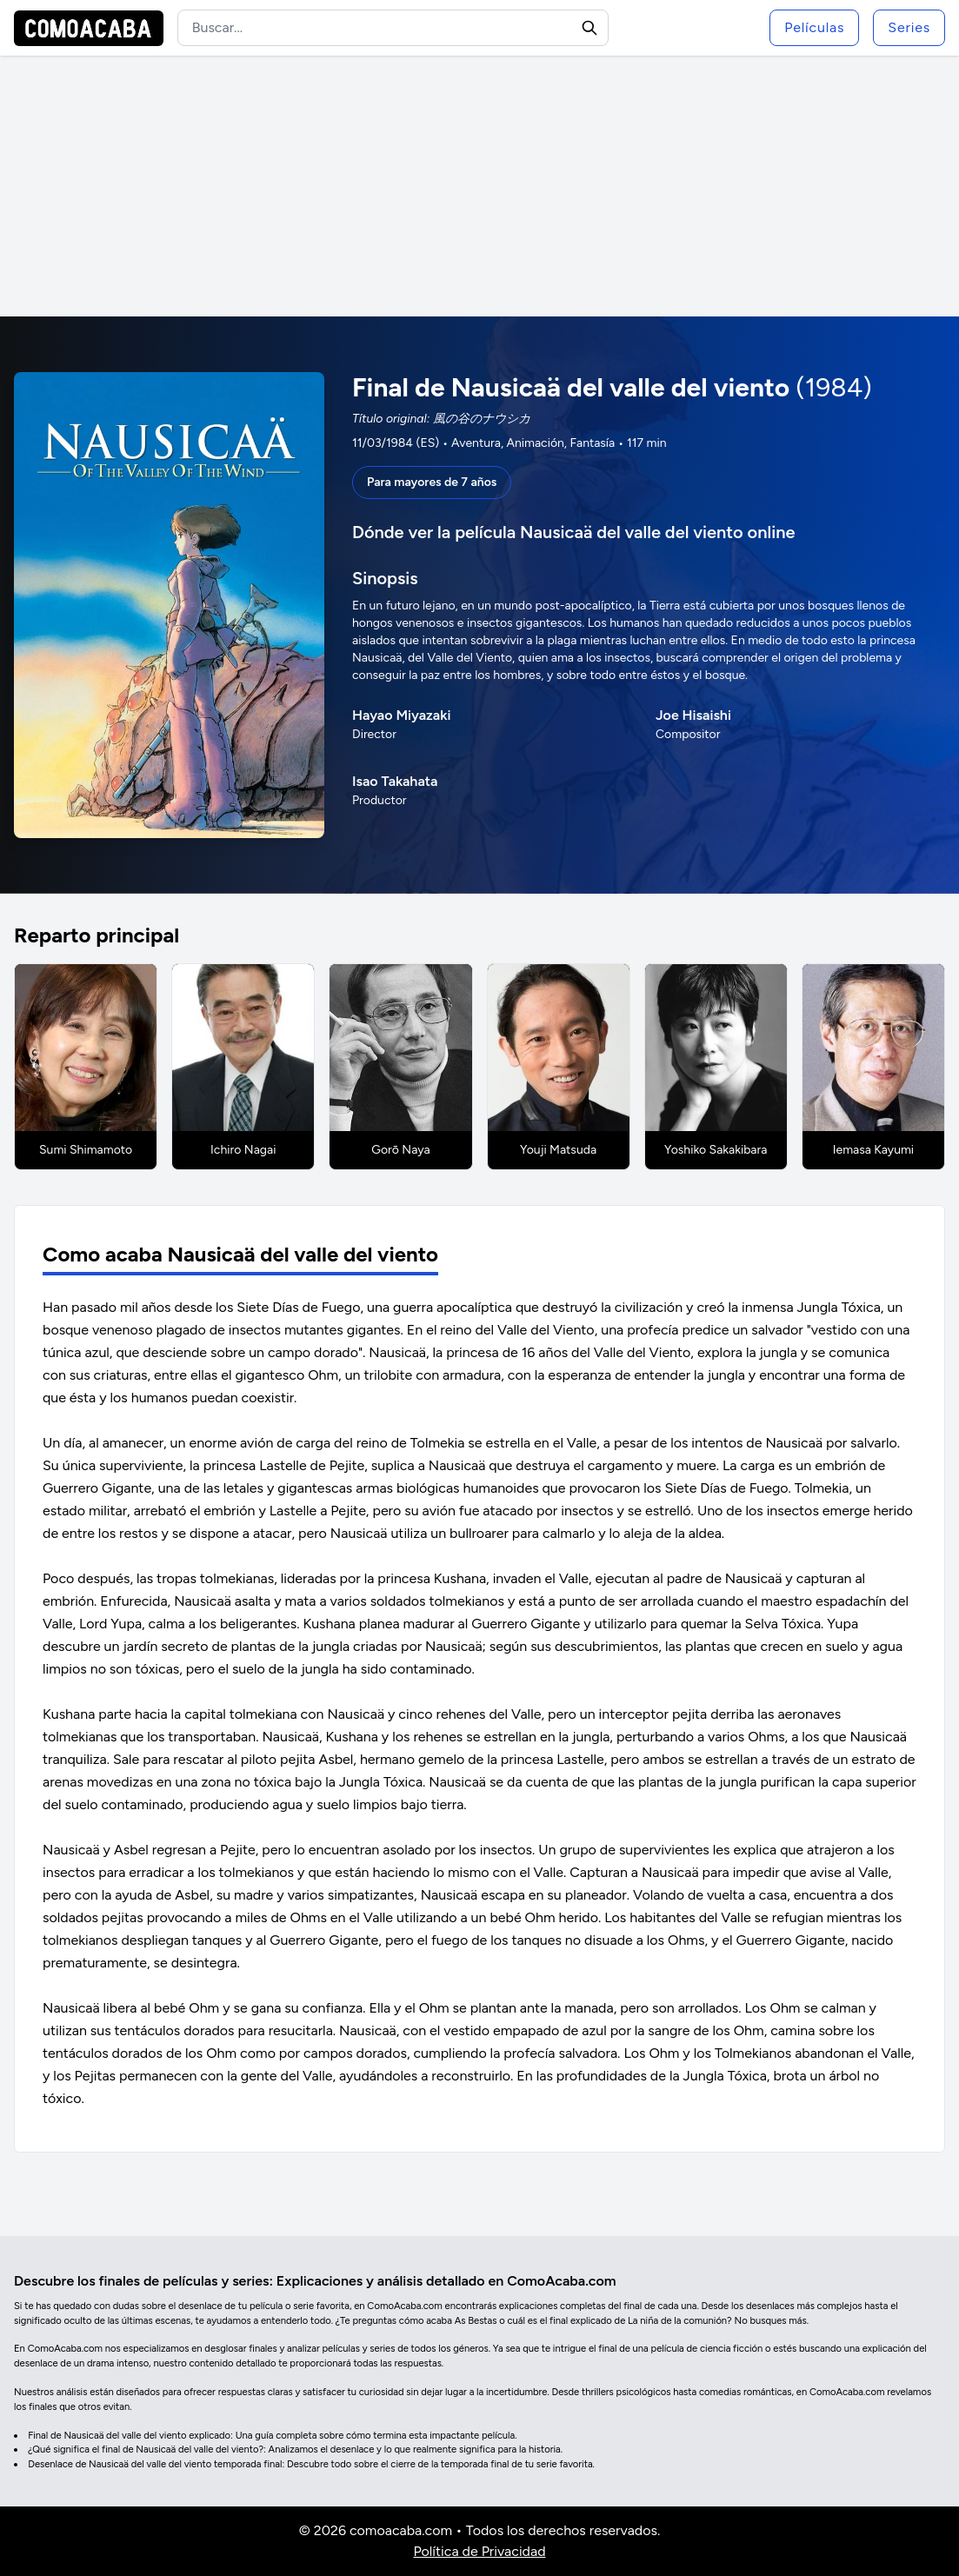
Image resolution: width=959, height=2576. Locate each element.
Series (909, 27)
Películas (814, 27)
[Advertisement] (479, 186)
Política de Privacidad (479, 2551)
